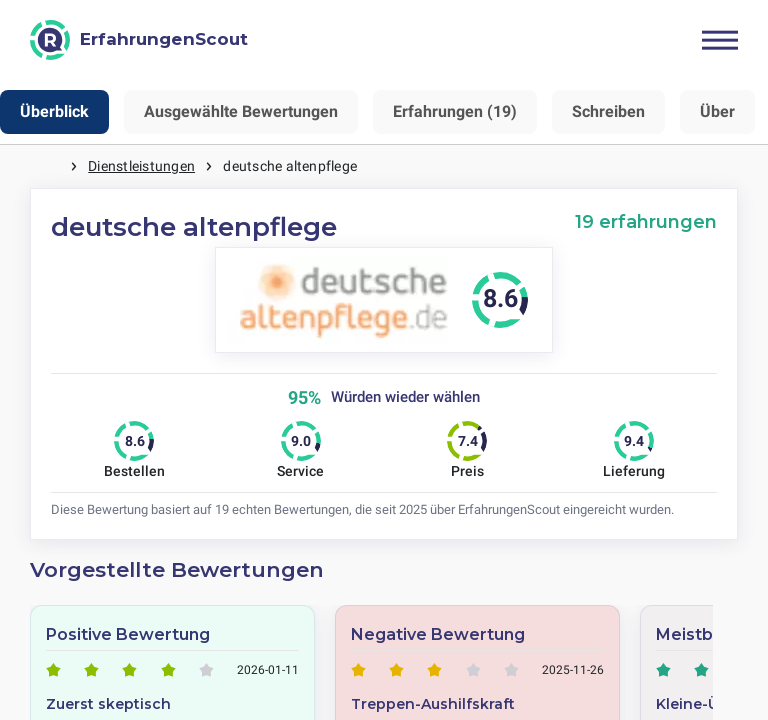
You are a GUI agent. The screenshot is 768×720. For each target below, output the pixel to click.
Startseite (50, 166)
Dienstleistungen (141, 166)
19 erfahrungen (646, 221)
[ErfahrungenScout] (139, 40)
